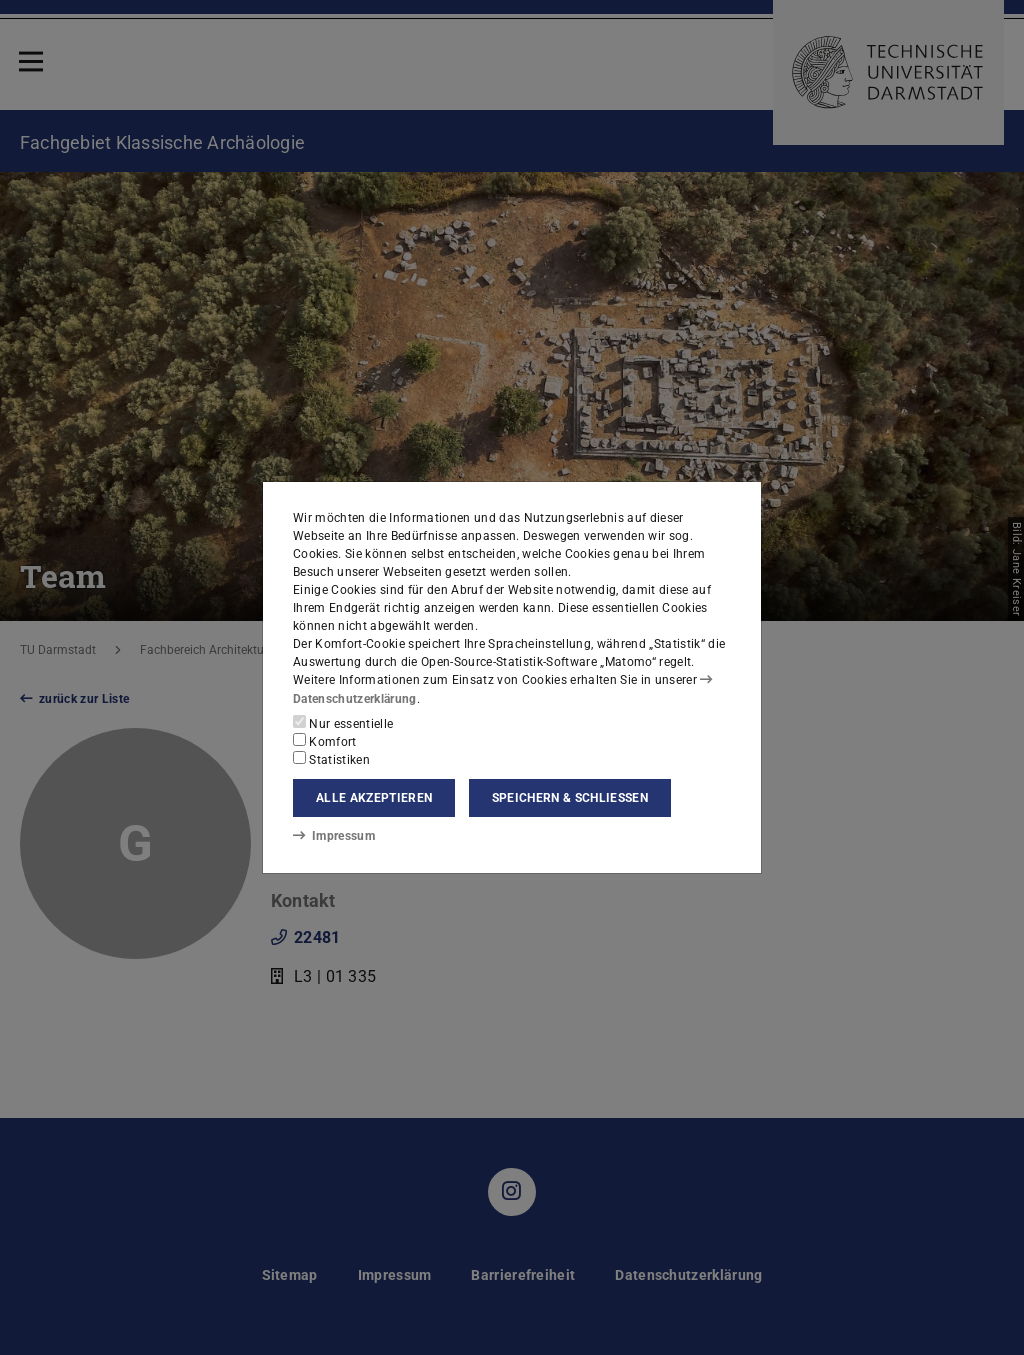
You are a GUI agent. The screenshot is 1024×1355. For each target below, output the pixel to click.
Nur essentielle (343, 723)
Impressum (333, 836)
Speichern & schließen (570, 798)
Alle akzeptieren (374, 798)
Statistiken (331, 759)
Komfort (325, 741)
